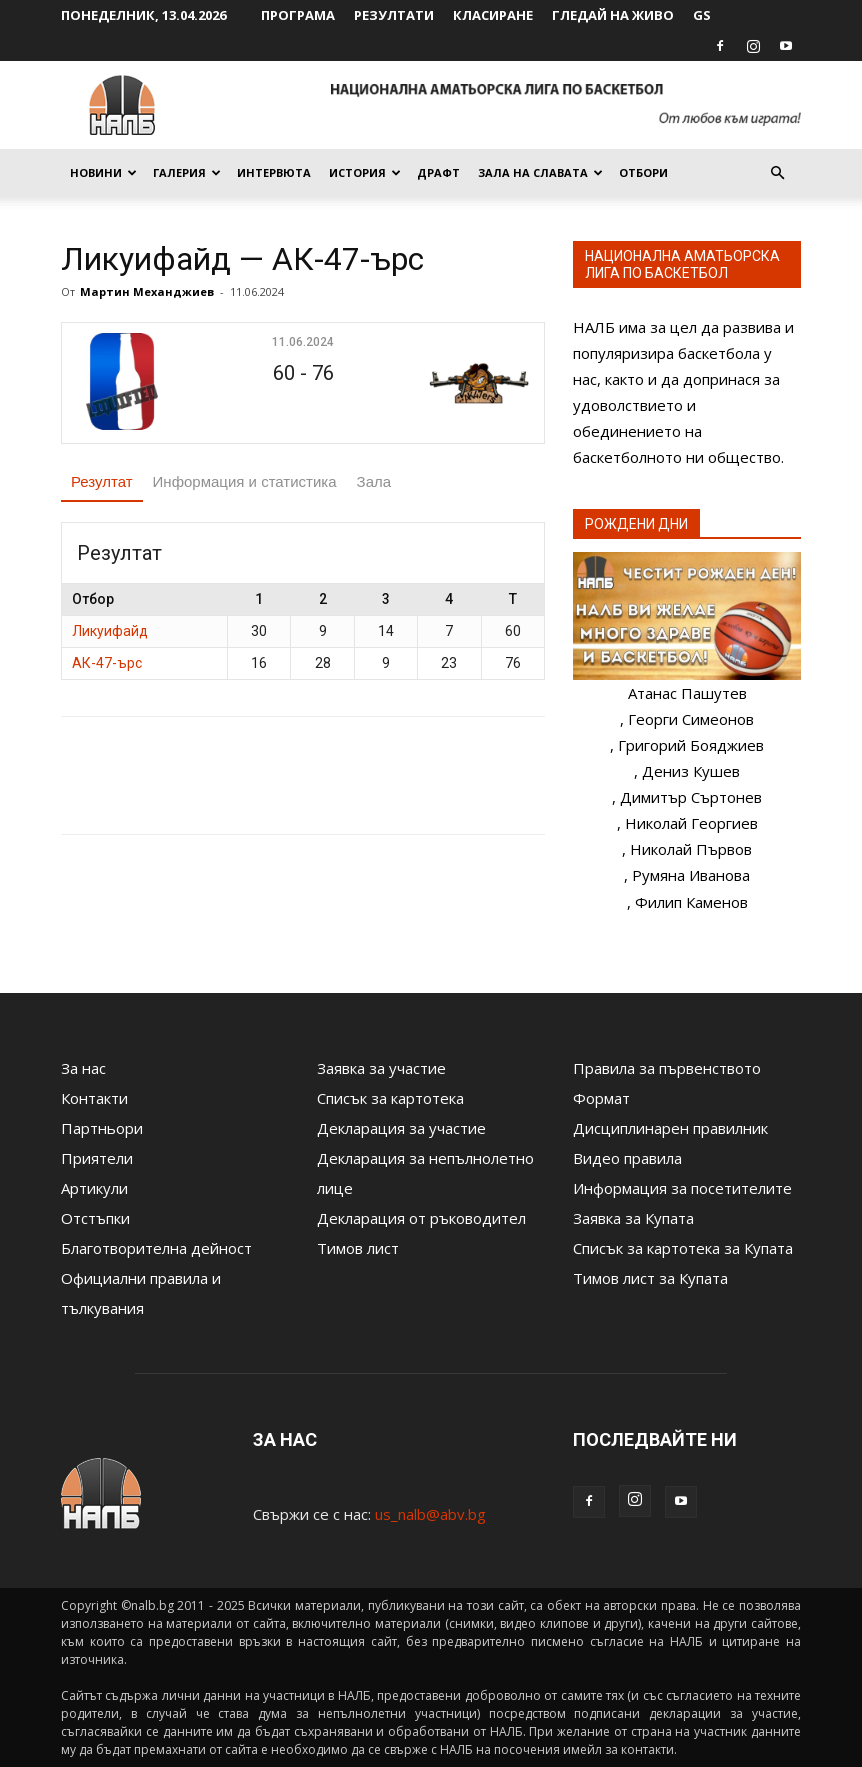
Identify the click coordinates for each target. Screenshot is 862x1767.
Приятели (97, 1158)
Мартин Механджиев (147, 291)
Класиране (493, 15)
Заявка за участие (381, 1068)
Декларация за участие (401, 1128)
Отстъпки (95, 1218)
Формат (601, 1098)
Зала (374, 481)
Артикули (94, 1188)
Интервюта (274, 172)
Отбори (643, 172)
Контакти (94, 1098)
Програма (298, 15)
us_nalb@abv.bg (430, 1514)
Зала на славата (540, 172)
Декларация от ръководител (421, 1218)
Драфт (438, 172)
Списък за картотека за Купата (683, 1248)
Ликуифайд (110, 631)
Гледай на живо (613, 15)
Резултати (394, 15)
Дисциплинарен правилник (670, 1128)
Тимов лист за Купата (650, 1278)
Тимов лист (358, 1248)
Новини (103, 172)
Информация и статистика (245, 481)
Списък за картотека (390, 1098)
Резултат (102, 481)
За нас (83, 1068)
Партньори (102, 1128)
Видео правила (627, 1158)
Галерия (187, 172)
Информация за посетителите (682, 1188)
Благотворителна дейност (156, 1248)
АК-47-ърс (107, 663)
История (365, 172)
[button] (777, 173)
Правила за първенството (667, 1068)
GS (702, 15)
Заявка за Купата (633, 1218)
